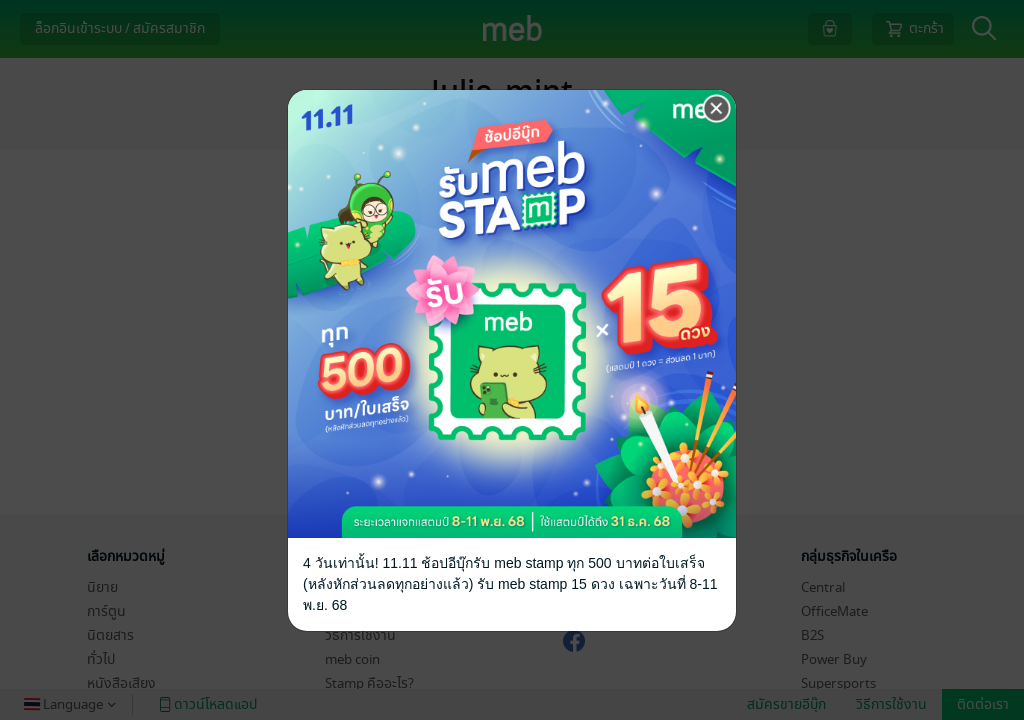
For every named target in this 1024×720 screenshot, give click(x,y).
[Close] (717, 109)
